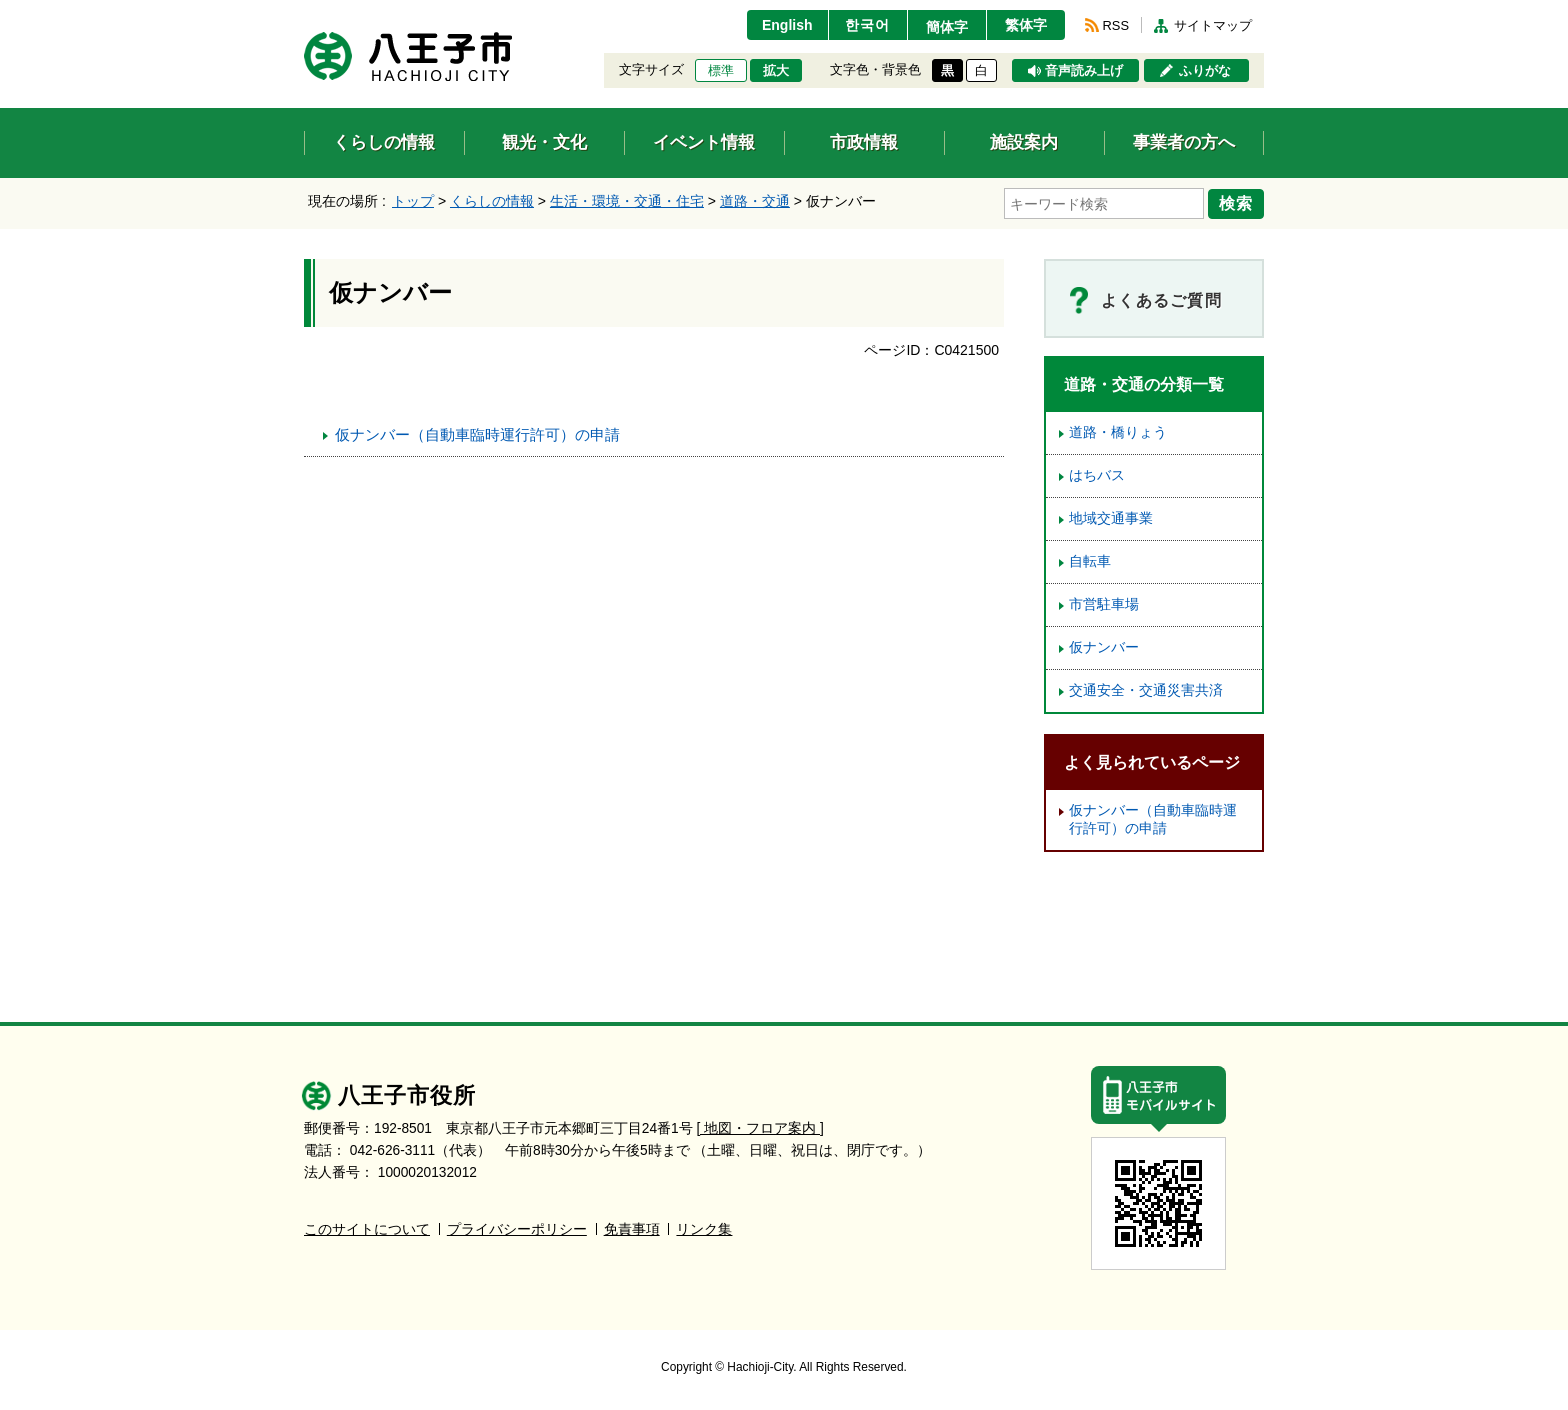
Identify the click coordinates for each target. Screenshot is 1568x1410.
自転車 (1090, 561)
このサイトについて (367, 1229)
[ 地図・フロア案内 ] (760, 1128)
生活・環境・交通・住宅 (627, 201)
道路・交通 (755, 201)
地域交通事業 (1111, 518)
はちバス (1097, 475)
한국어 (867, 25)
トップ (413, 201)
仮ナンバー (1104, 647)
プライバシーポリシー (517, 1229)
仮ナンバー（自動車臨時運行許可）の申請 (477, 434)
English (787, 25)
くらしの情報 (492, 201)
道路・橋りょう (1118, 432)
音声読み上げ (1084, 71)
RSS (1116, 25)
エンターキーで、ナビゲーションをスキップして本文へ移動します (304, 12)
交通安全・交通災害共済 (1146, 690)
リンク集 (704, 1229)
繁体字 (1026, 25)
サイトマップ (1213, 25)
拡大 (776, 71)
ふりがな (1205, 71)
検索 (1236, 203)
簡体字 (947, 27)
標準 (721, 71)
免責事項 (632, 1229)
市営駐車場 (1104, 604)
